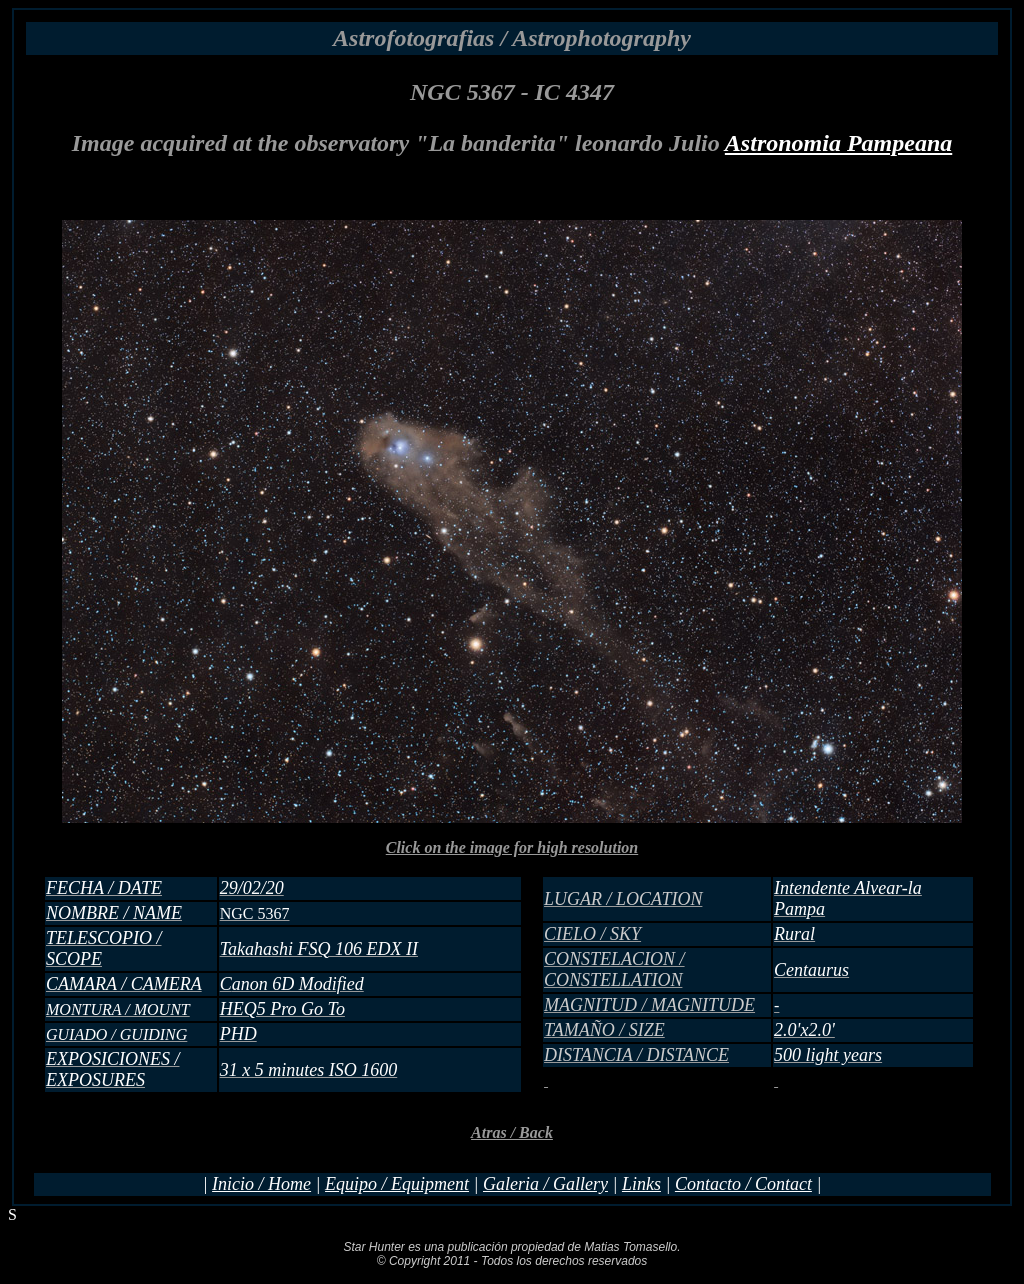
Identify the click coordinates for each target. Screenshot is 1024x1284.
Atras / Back (512, 1132)
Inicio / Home (261, 1184)
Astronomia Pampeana (838, 143)
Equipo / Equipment (397, 1184)
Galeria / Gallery (545, 1184)
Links (641, 1184)
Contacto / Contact (743, 1184)
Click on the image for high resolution (512, 975)
